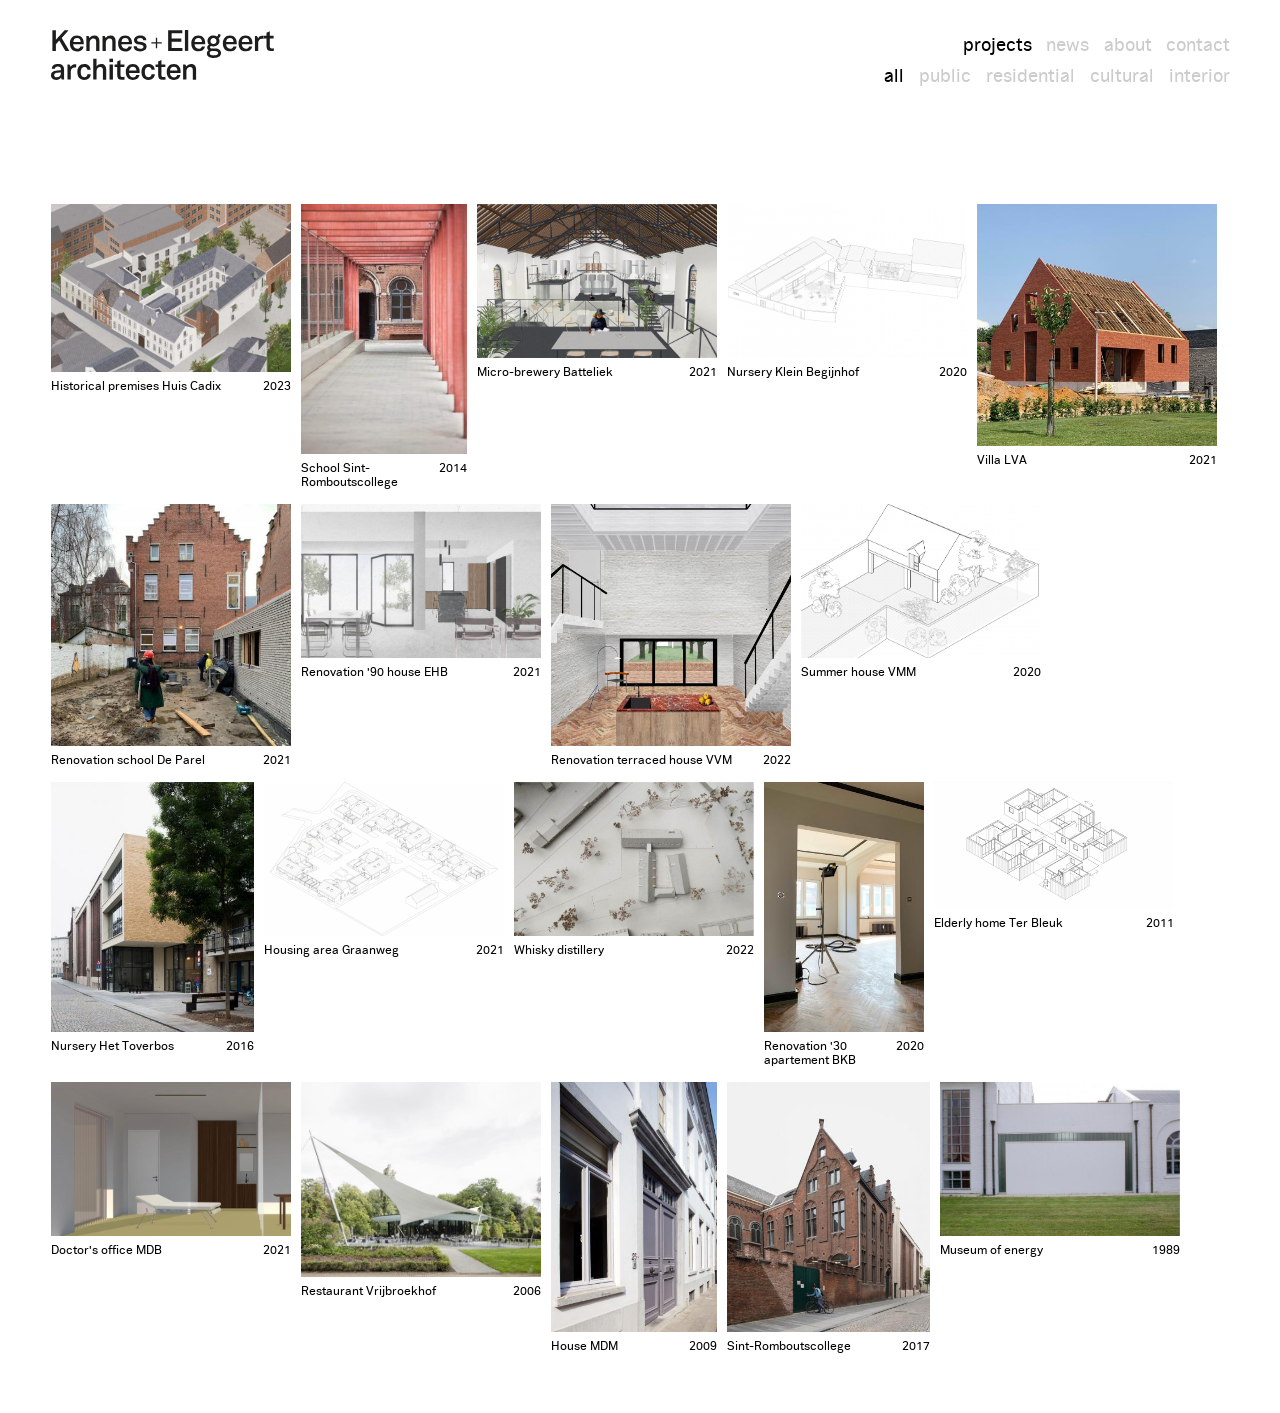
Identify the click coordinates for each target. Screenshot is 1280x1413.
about (1128, 45)
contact (1198, 45)
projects (997, 45)
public (945, 76)
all (894, 76)
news (1067, 45)
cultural (1122, 76)
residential (1030, 76)
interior (1199, 76)
